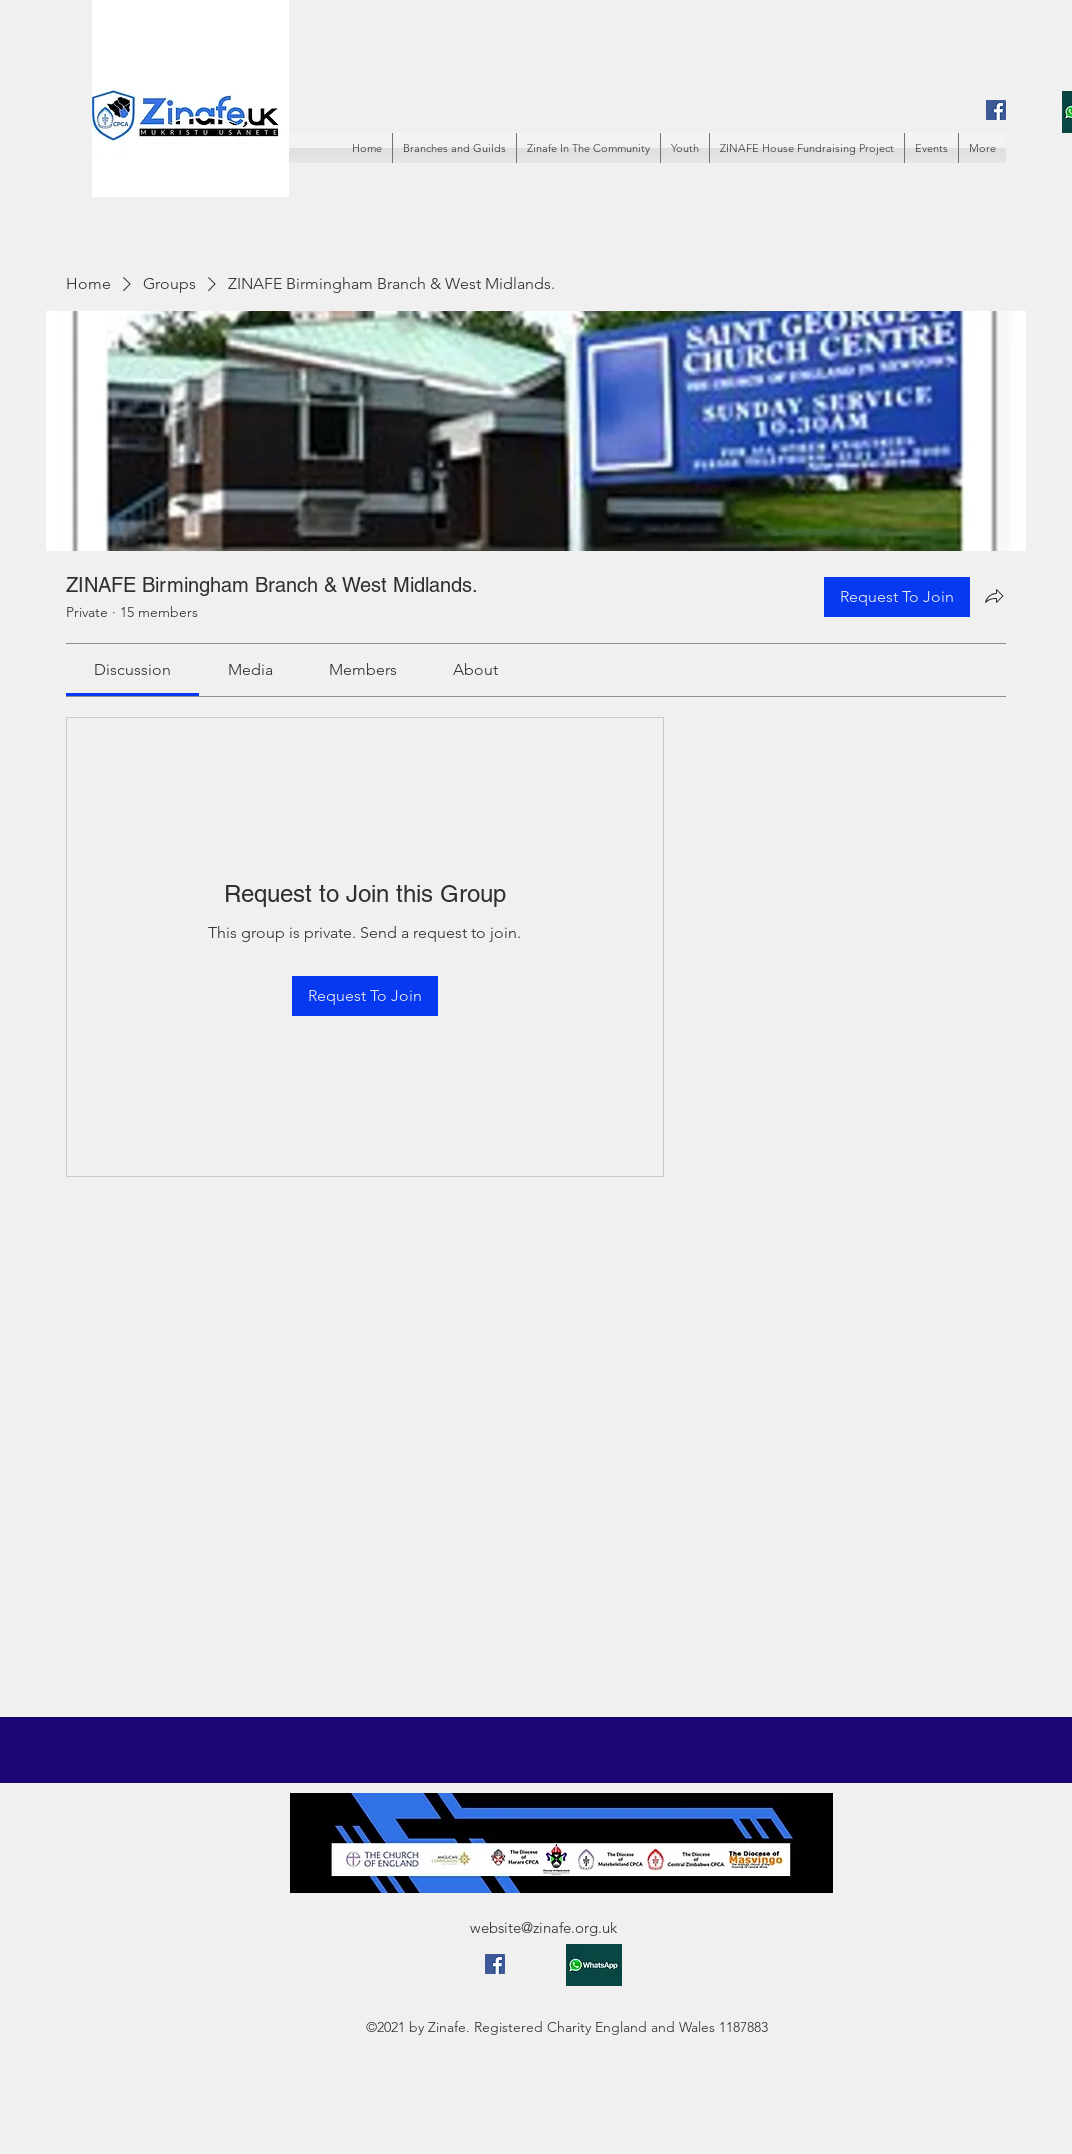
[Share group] (994, 596)
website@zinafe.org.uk (543, 1927)
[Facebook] (996, 110)
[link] (132, 669)
